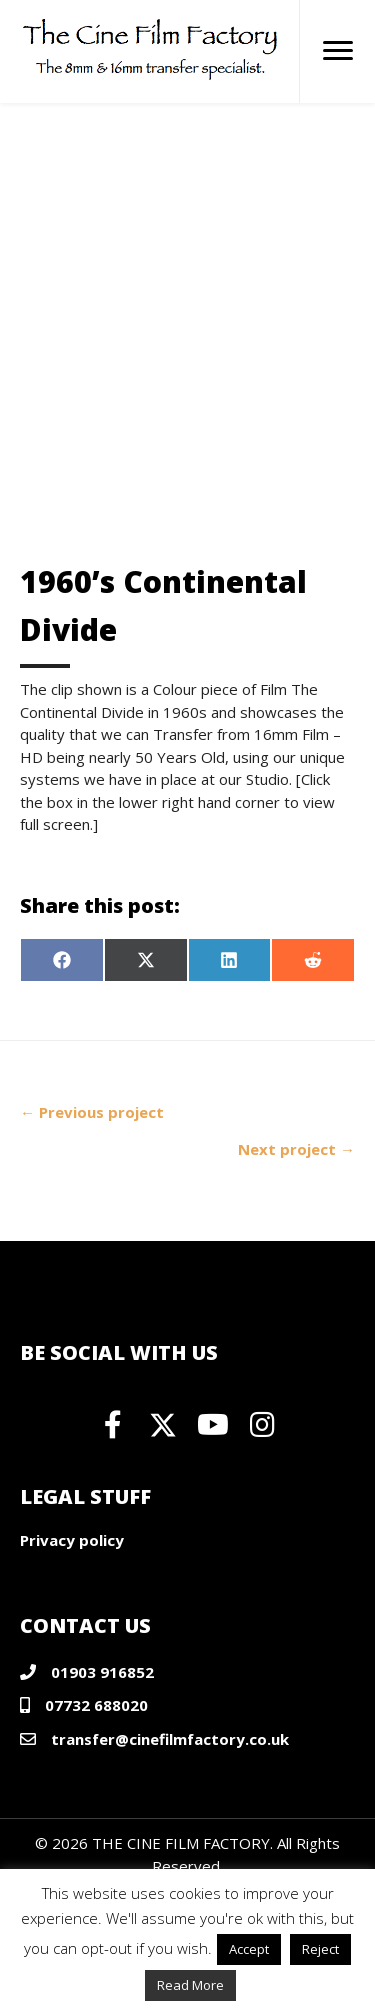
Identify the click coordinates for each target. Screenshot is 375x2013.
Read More (190, 1985)
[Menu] (338, 51)
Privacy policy (72, 1540)
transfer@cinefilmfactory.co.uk (170, 1739)
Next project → (296, 1149)
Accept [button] (249, 1949)
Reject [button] (320, 1949)
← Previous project (92, 1112)
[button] (113, 1425)
